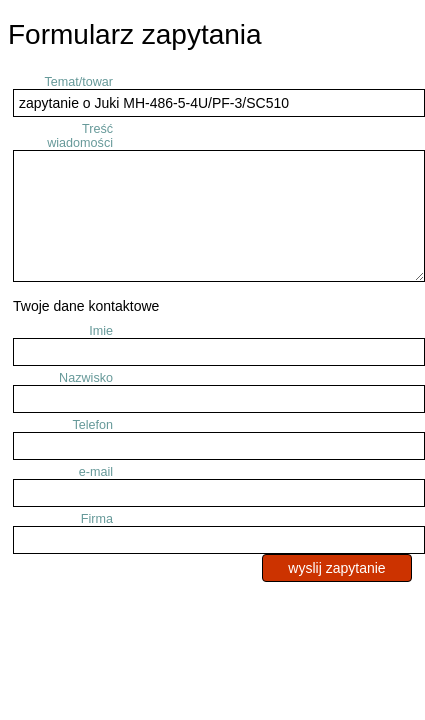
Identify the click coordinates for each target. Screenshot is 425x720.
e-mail (96, 472)
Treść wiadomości (80, 136)
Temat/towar (78, 82)
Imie (101, 331)
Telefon (92, 425)
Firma (97, 519)
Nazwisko (86, 378)
